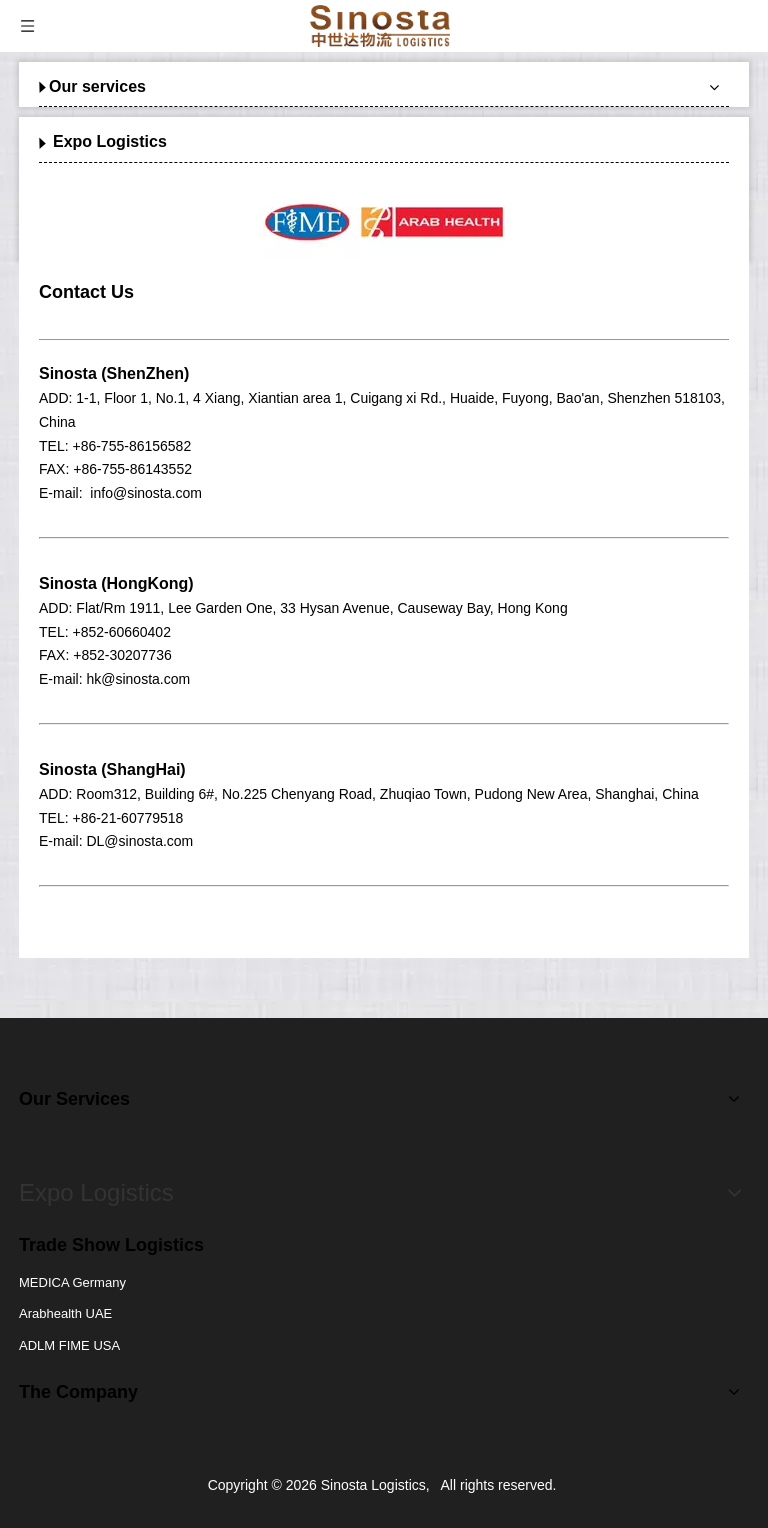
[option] (384, 222)
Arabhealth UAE (65, 1313)
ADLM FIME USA (69, 1345)
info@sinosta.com (145, 493)
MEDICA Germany (72, 1282)
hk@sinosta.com (138, 679)
